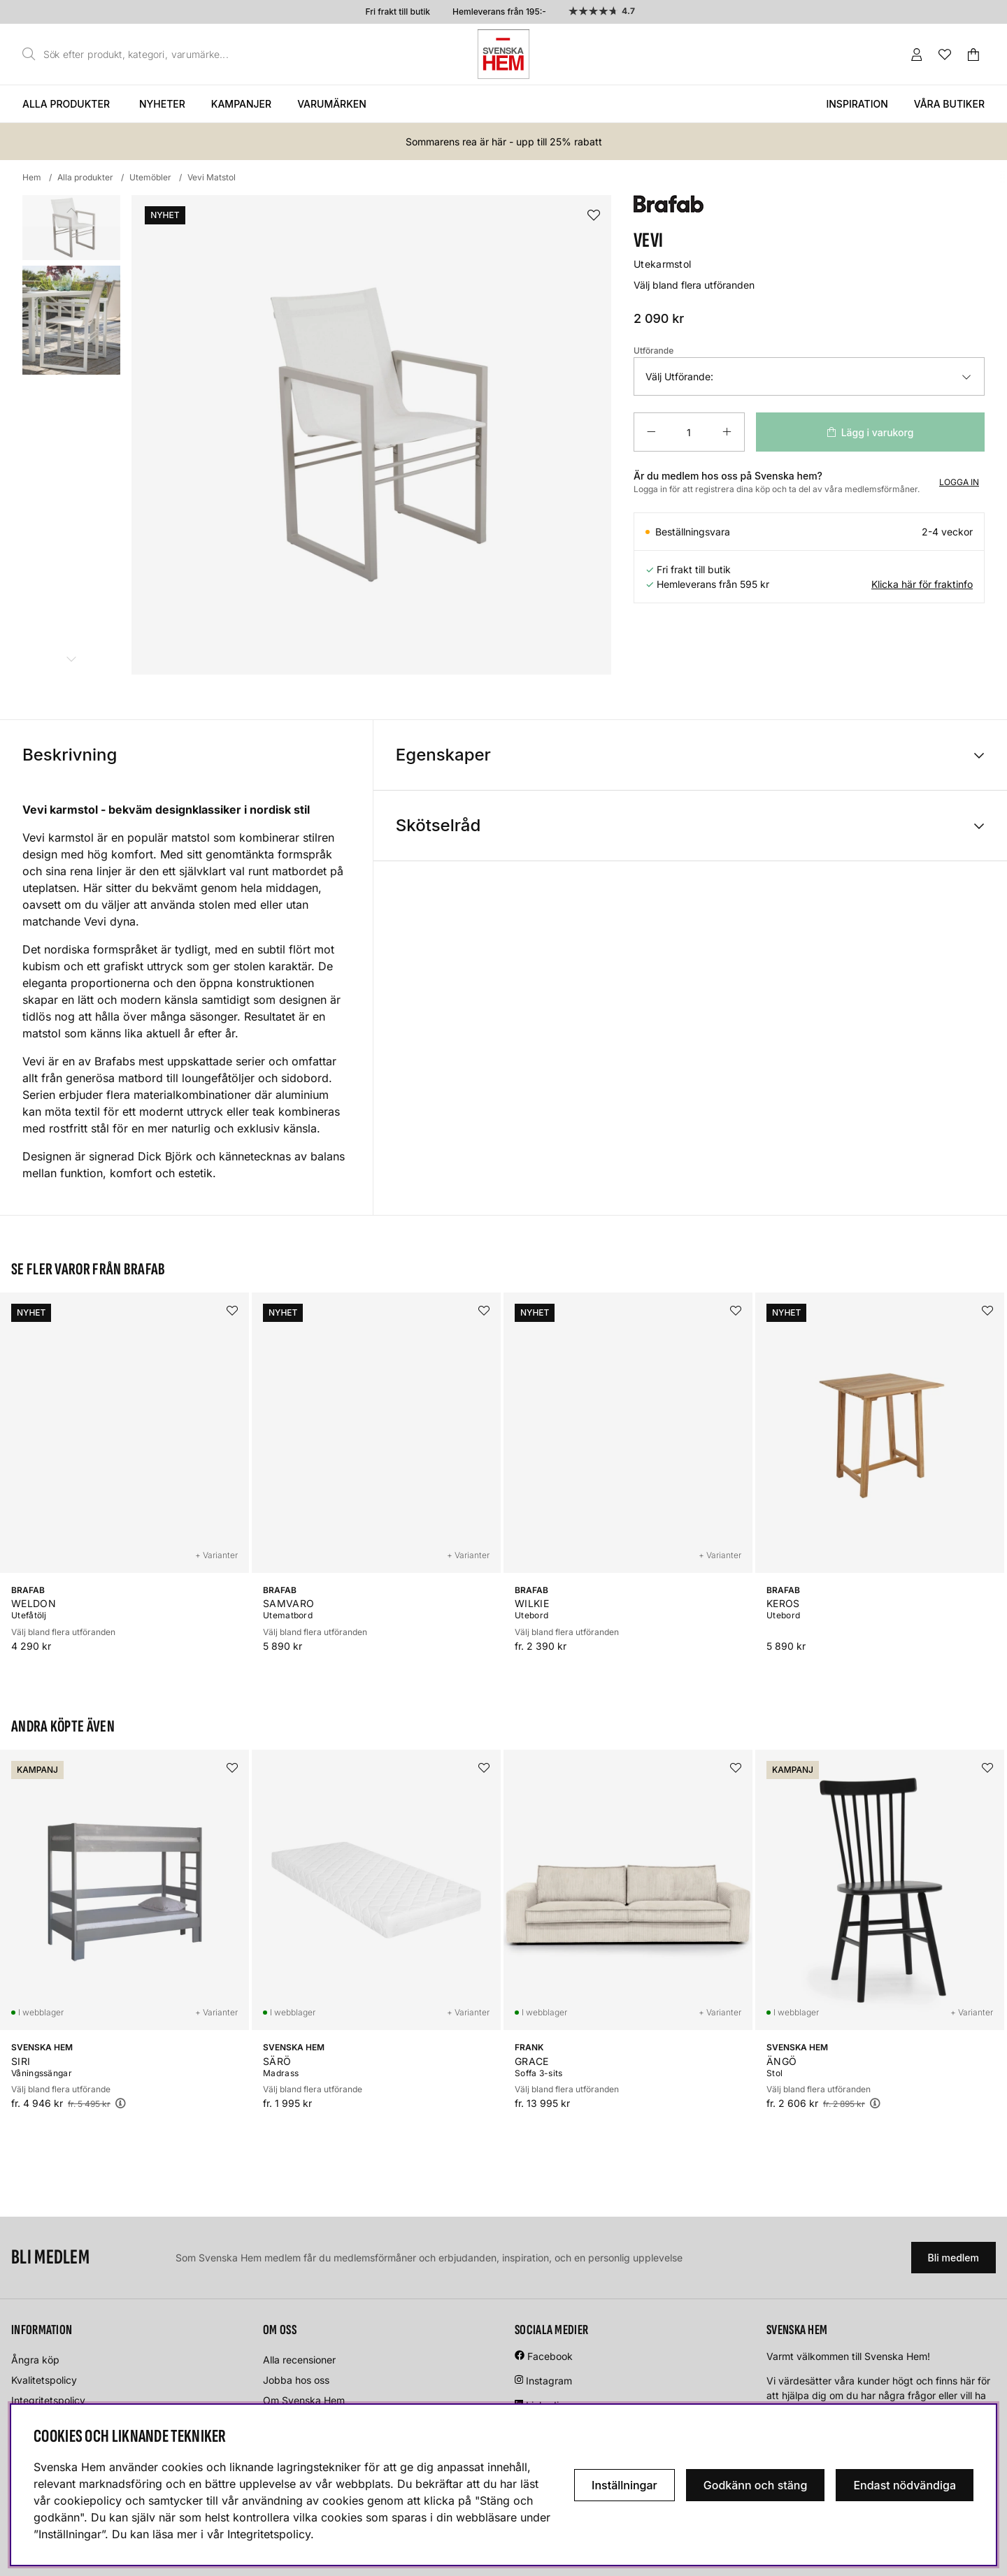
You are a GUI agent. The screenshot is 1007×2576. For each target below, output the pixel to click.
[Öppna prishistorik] (120, 2103)
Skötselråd (438, 825)
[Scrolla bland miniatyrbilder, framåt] (71, 659)
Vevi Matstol (211, 177)
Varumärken (331, 104)
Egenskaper (443, 754)
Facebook (550, 2356)
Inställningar (624, 2485)
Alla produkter (66, 104)
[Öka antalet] (727, 432)
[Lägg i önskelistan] (593, 215)
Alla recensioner (299, 2360)
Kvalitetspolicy (44, 2380)
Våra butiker (949, 104)
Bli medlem (953, 2258)
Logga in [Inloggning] (959, 482)
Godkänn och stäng (756, 2485)
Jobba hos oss (296, 2380)
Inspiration (856, 104)
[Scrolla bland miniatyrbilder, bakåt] (71, 210)
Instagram (549, 2381)
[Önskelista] (945, 54)
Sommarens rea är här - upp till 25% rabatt (504, 141)
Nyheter (162, 104)
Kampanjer (241, 104)
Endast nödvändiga (904, 2485)
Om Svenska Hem (304, 2400)
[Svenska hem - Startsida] (503, 54)
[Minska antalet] (651, 432)
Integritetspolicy (48, 2400)
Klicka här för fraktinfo (922, 584)
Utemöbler (150, 177)
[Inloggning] (917, 54)
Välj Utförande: (679, 376)
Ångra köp (35, 2360)
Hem (31, 177)
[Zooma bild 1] (371, 435)
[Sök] (129, 54)
